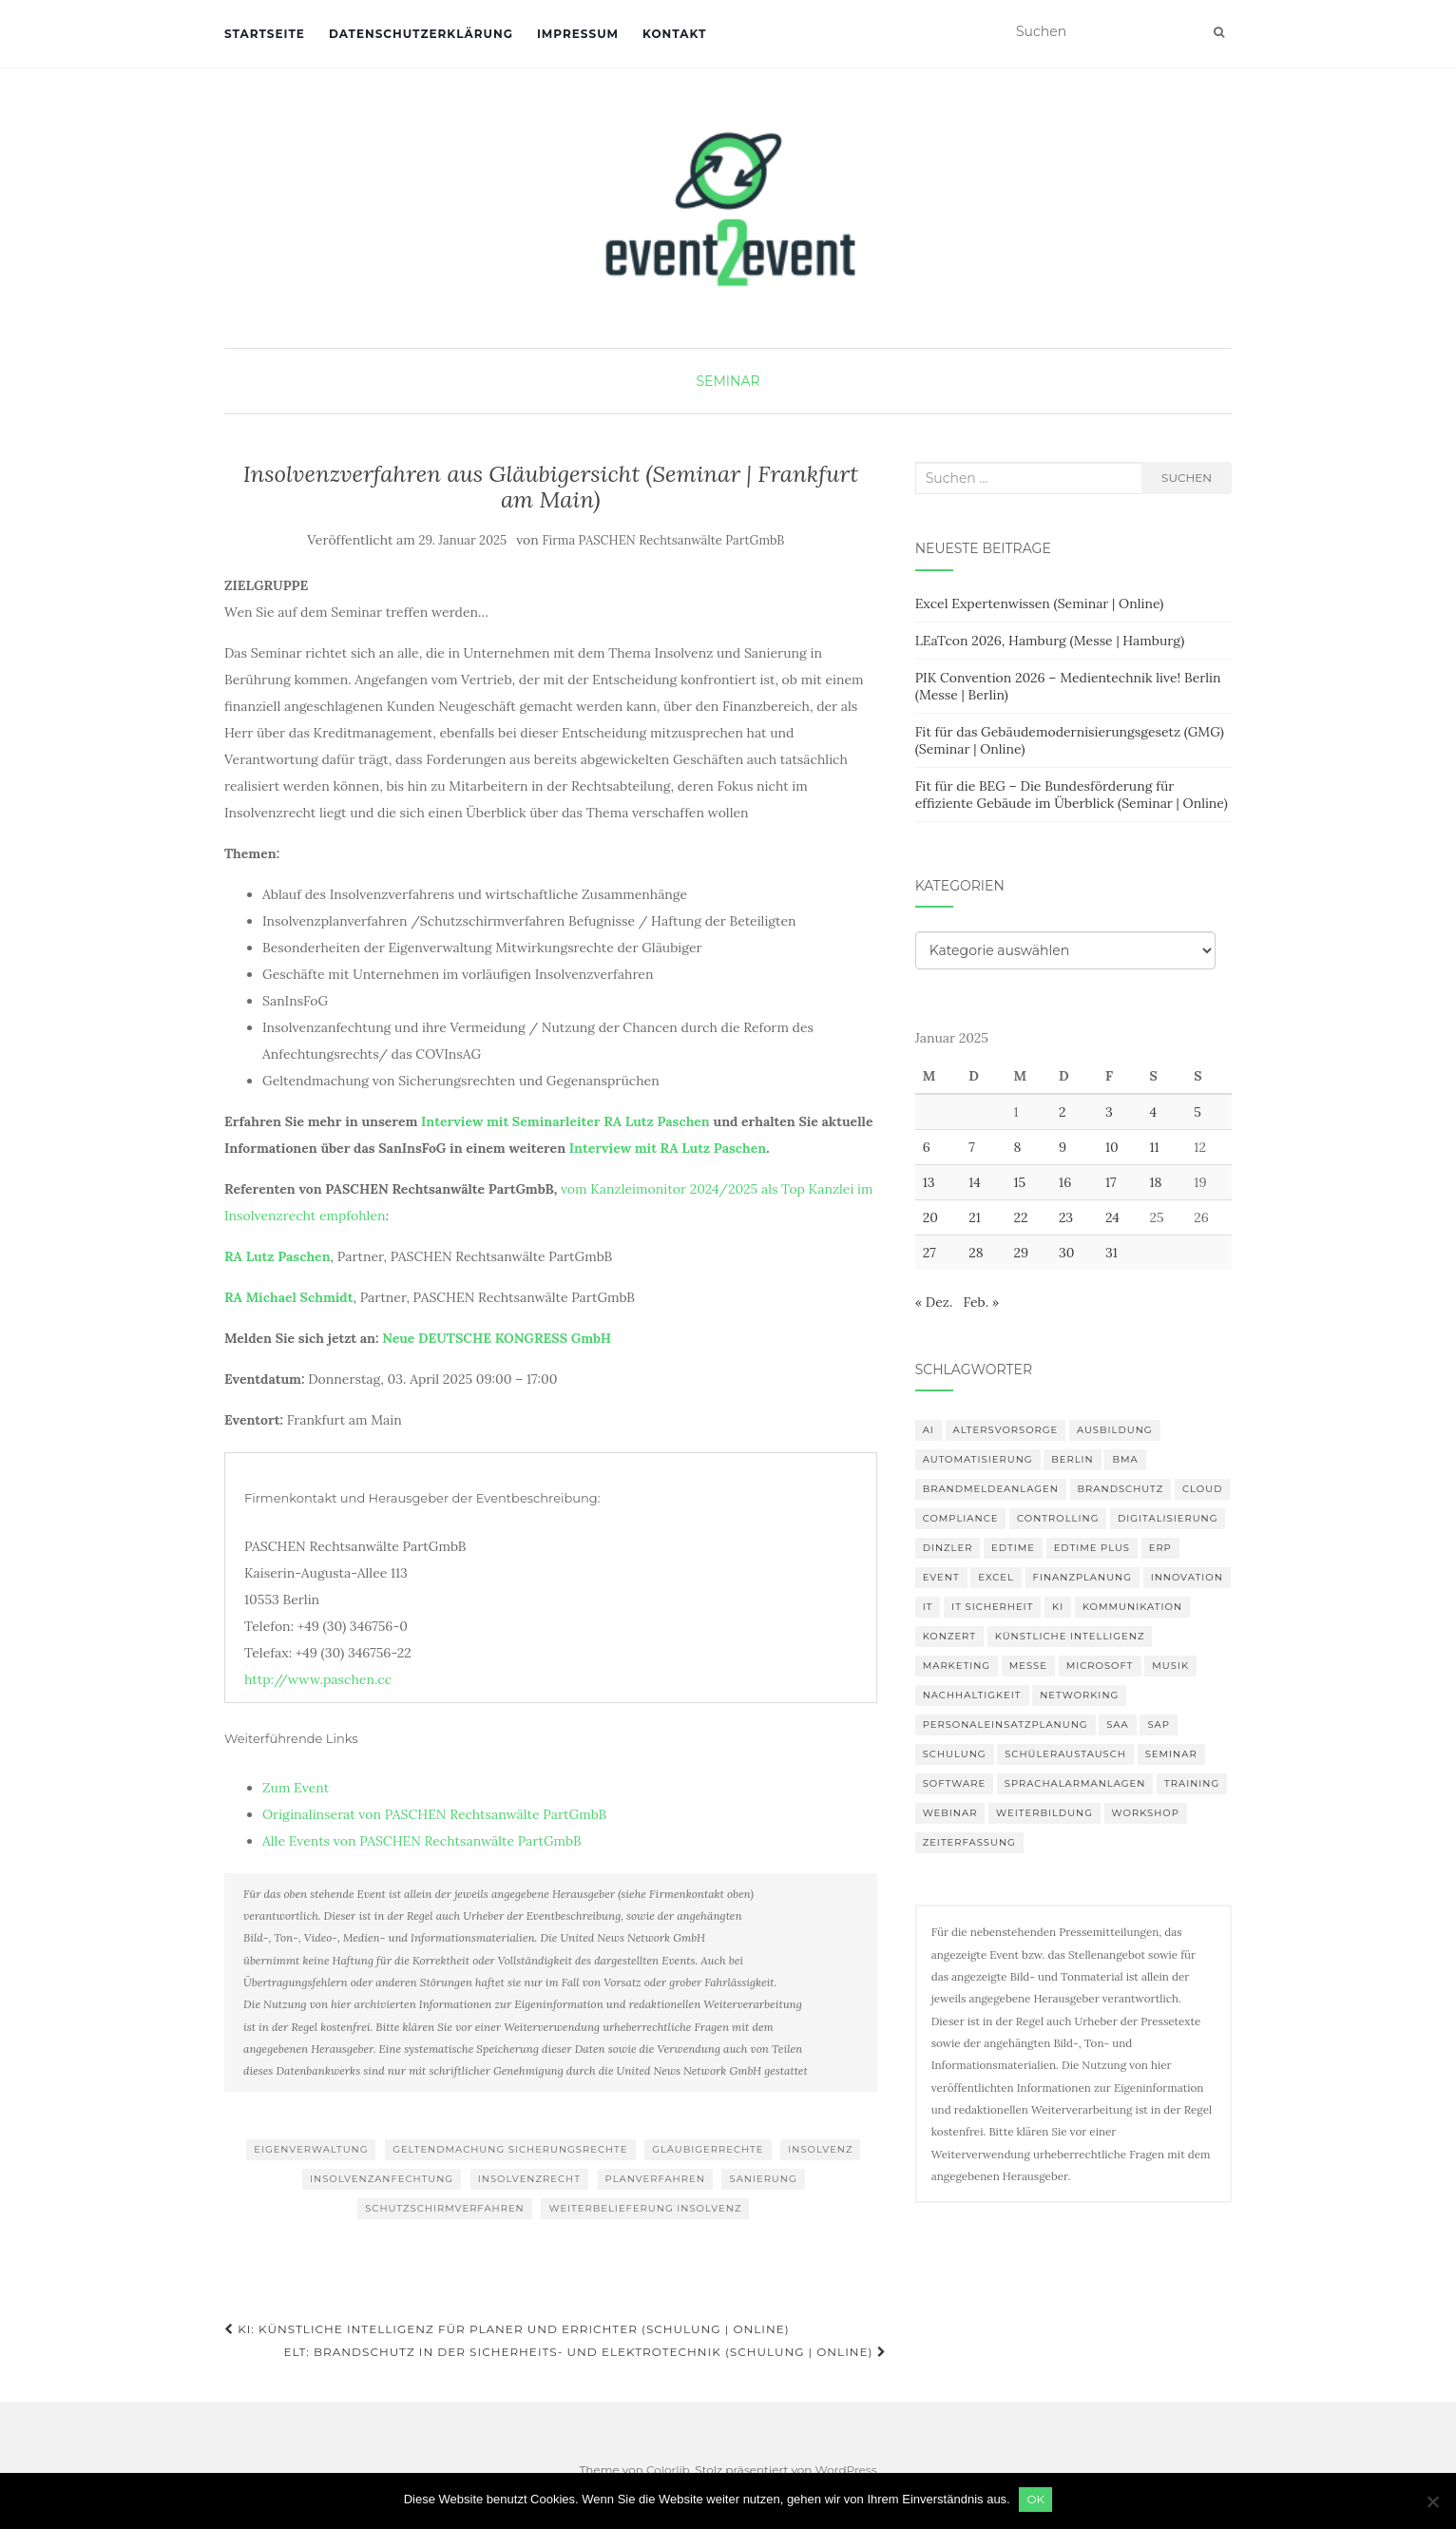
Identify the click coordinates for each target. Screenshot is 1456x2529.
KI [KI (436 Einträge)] (1057, 1606)
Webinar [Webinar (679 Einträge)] (950, 1813)
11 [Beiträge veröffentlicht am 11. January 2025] (1154, 1147)
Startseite (264, 34)
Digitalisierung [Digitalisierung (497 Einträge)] (1167, 1518)
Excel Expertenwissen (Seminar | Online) (1039, 603)
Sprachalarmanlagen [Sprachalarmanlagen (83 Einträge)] (1075, 1783)
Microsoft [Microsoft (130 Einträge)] (1100, 1665)
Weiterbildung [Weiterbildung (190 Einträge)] (1044, 1813)
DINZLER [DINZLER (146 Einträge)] (948, 1548)
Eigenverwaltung (311, 2149)
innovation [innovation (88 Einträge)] (1187, 1577)
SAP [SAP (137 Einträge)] (1158, 1724)
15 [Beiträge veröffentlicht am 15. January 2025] (1019, 1182)
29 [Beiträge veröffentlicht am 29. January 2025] (1020, 1252)
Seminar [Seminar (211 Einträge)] (1171, 1754)
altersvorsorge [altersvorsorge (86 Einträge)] (1006, 1430)
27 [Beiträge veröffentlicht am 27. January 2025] (929, 1252)
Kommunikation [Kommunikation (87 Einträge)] (1132, 1606)
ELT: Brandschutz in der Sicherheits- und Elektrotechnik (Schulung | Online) (584, 2352)
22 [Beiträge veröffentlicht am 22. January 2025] (1020, 1217)
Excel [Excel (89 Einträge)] (996, 1577)
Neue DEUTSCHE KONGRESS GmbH (496, 1338)
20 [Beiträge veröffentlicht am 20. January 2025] (930, 1217)
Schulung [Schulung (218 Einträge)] (955, 1754)
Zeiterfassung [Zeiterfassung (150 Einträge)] (969, 1842)
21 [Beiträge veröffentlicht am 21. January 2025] (974, 1217)
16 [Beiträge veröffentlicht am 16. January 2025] (1065, 1182)
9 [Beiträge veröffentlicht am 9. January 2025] (1062, 1147)
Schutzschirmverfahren (445, 2208)
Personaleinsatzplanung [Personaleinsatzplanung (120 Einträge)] (1005, 1724)
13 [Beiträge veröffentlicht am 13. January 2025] (929, 1182)
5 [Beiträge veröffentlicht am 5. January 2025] (1197, 1112)
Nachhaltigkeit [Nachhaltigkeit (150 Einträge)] (972, 1695)
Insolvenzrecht (529, 2179)
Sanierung (762, 2179)
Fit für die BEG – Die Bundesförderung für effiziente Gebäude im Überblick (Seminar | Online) (1071, 794)
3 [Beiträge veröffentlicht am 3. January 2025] (1109, 1112)
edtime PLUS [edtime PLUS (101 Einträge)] (1092, 1548)
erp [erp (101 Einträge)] (1160, 1548)
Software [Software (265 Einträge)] (954, 1783)
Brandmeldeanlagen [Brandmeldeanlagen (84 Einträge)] (991, 1489)
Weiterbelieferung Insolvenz (644, 2208)
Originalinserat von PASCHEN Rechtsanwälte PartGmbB (434, 1814)
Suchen (1186, 477)
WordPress (846, 2469)
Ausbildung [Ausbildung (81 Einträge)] (1115, 1430)
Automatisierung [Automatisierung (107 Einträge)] (978, 1459)
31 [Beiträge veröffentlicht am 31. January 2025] (1111, 1252)
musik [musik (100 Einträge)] (1170, 1665)
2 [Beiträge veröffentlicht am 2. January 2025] (1062, 1112)
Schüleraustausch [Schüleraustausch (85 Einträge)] (1065, 1754)
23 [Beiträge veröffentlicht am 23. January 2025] (1066, 1217)
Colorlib (668, 2469)
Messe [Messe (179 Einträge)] (1028, 1665)
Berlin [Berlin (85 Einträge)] (1072, 1459)
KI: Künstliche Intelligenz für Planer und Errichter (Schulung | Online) (507, 2329)
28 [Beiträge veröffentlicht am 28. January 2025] (975, 1252)
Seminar (727, 381)
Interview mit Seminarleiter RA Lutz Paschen (565, 1121)
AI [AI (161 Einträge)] (928, 1430)
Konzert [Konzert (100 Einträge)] (949, 1636)
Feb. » (981, 1302)
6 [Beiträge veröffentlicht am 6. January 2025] (926, 1147)
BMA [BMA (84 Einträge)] (1125, 1459)
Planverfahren (655, 2179)
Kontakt (674, 34)
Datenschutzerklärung (421, 34)
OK (1036, 2499)
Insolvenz (820, 2149)
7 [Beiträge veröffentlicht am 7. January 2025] (971, 1147)
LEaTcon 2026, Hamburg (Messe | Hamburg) (1050, 640)
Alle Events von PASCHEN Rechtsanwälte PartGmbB (422, 1840)
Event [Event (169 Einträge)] (941, 1577)
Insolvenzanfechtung (381, 2179)
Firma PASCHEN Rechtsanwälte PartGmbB (664, 540)
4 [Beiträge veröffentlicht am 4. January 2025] (1153, 1112)
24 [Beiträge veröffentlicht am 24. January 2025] (1112, 1217)
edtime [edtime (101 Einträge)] (1013, 1548)
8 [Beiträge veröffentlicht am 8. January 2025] (1017, 1147)
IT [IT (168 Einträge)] (928, 1606)
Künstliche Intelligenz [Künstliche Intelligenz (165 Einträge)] (1070, 1636)
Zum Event (295, 1787)
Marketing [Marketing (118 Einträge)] (956, 1665)
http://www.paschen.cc (318, 1679)
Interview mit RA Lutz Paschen (667, 1148)
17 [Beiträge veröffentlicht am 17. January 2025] (1111, 1182)
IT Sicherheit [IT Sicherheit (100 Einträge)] (992, 1606)
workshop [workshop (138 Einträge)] (1145, 1813)
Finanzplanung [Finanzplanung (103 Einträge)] (1082, 1577)
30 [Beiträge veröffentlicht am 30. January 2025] (1067, 1252)
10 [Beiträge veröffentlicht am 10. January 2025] (1112, 1147)
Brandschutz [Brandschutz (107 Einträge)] (1121, 1489)
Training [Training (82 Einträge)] (1191, 1783)
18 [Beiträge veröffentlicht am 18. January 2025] (1155, 1182)
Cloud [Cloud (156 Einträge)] (1202, 1489)
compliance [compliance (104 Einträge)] (961, 1518)
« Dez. (934, 1302)
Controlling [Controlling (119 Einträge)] (1058, 1518)
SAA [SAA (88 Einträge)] (1117, 1724)
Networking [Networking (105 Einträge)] (1079, 1695)
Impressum (578, 34)
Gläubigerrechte (707, 2149)
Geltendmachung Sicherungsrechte (510, 2149)
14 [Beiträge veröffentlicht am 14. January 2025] (974, 1182)
